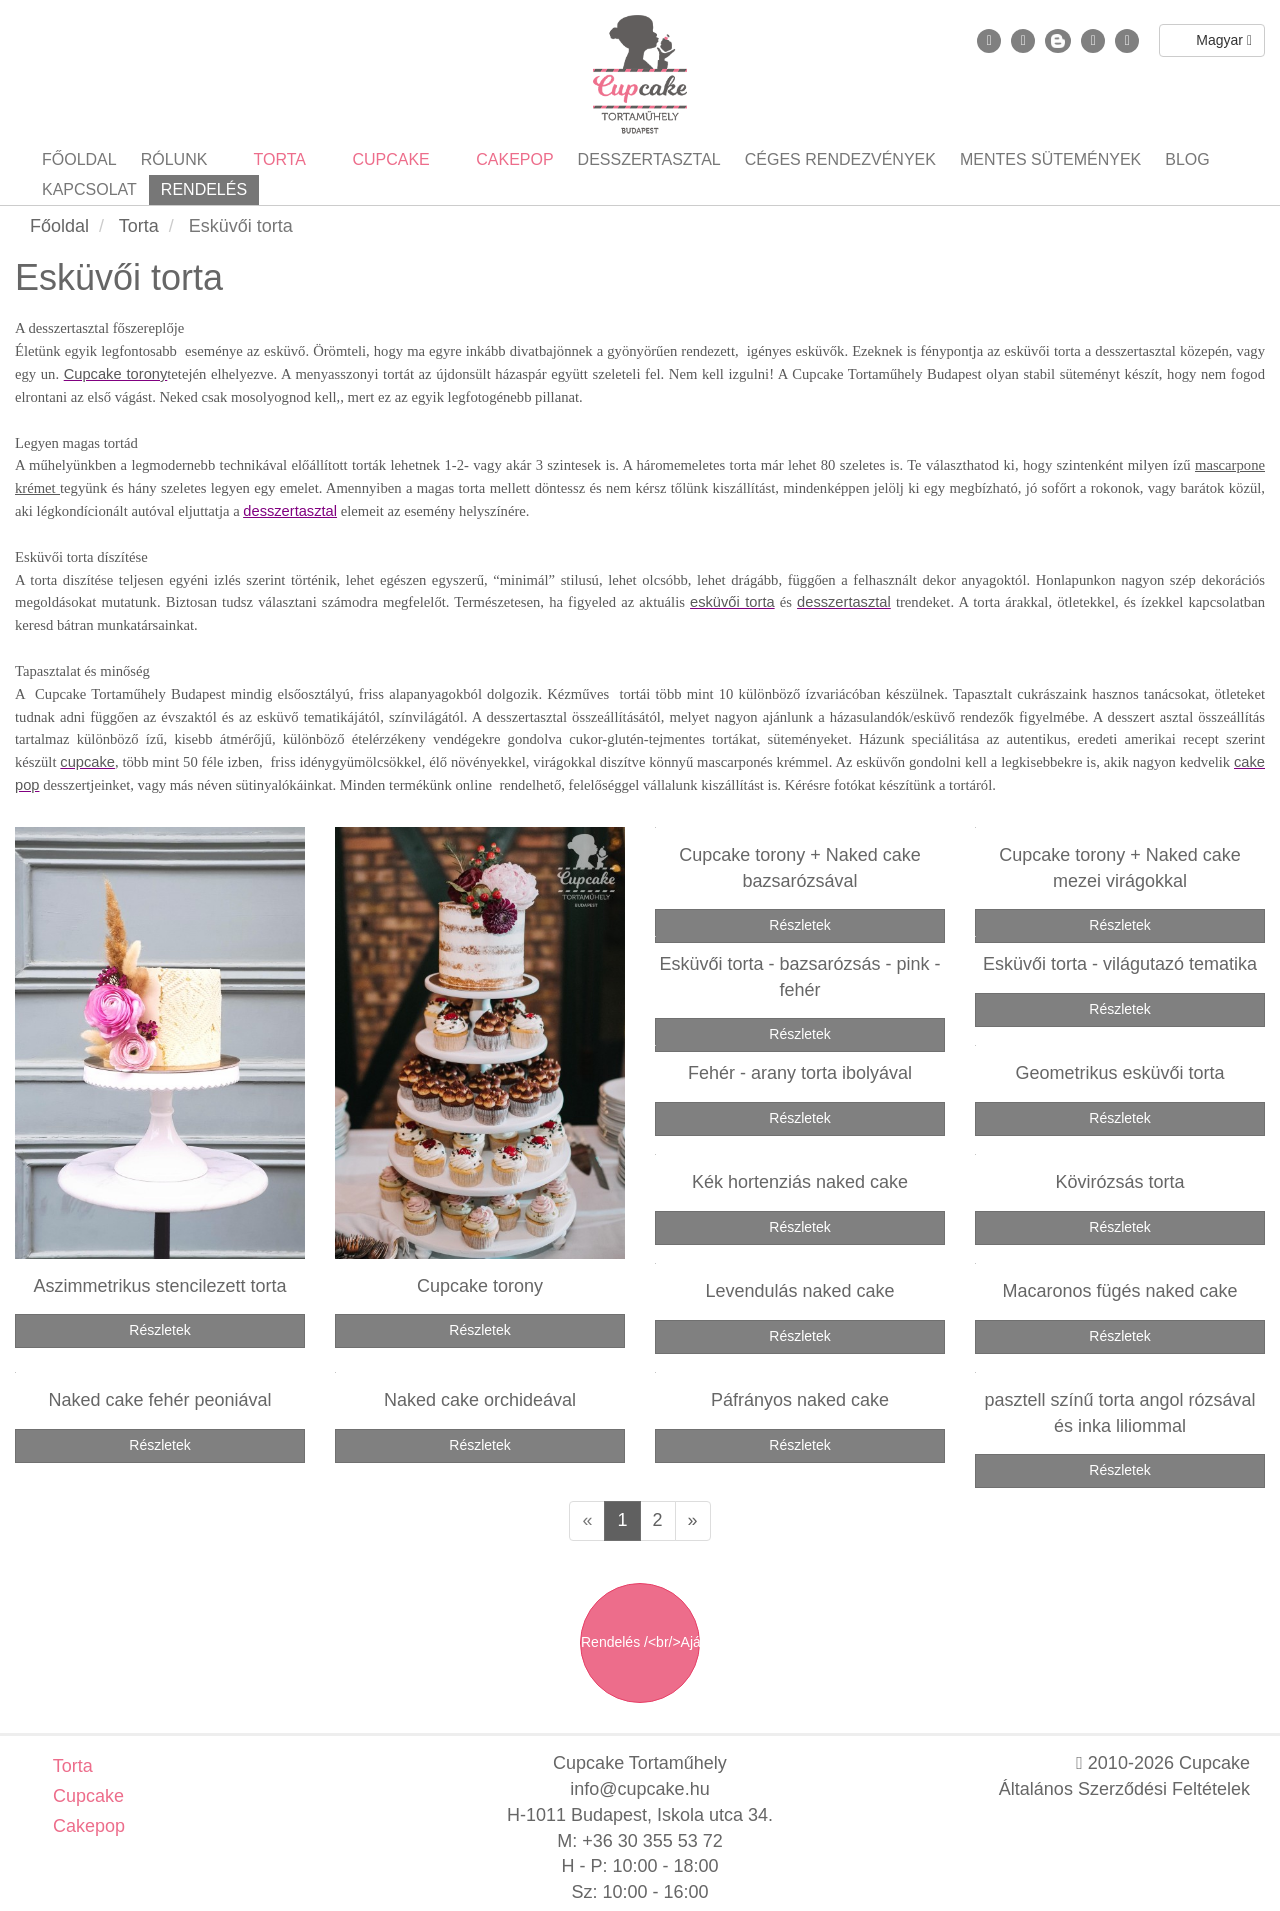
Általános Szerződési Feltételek (1124, 1789)
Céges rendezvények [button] (840, 159)
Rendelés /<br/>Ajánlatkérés (640, 1642)
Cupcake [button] (389, 159)
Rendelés (204, 189)
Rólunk (174, 159)
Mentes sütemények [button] (1050, 159)
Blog (1187, 159)
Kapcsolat (89, 189)
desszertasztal (290, 511)
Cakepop (86, 1826)
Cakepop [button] (513, 159)
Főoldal (79, 159)
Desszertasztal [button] (649, 159)
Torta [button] (277, 159)
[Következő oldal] (693, 1521)
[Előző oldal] (587, 1521)
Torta (70, 1766)
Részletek (159, 1330)
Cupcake (86, 1796)
